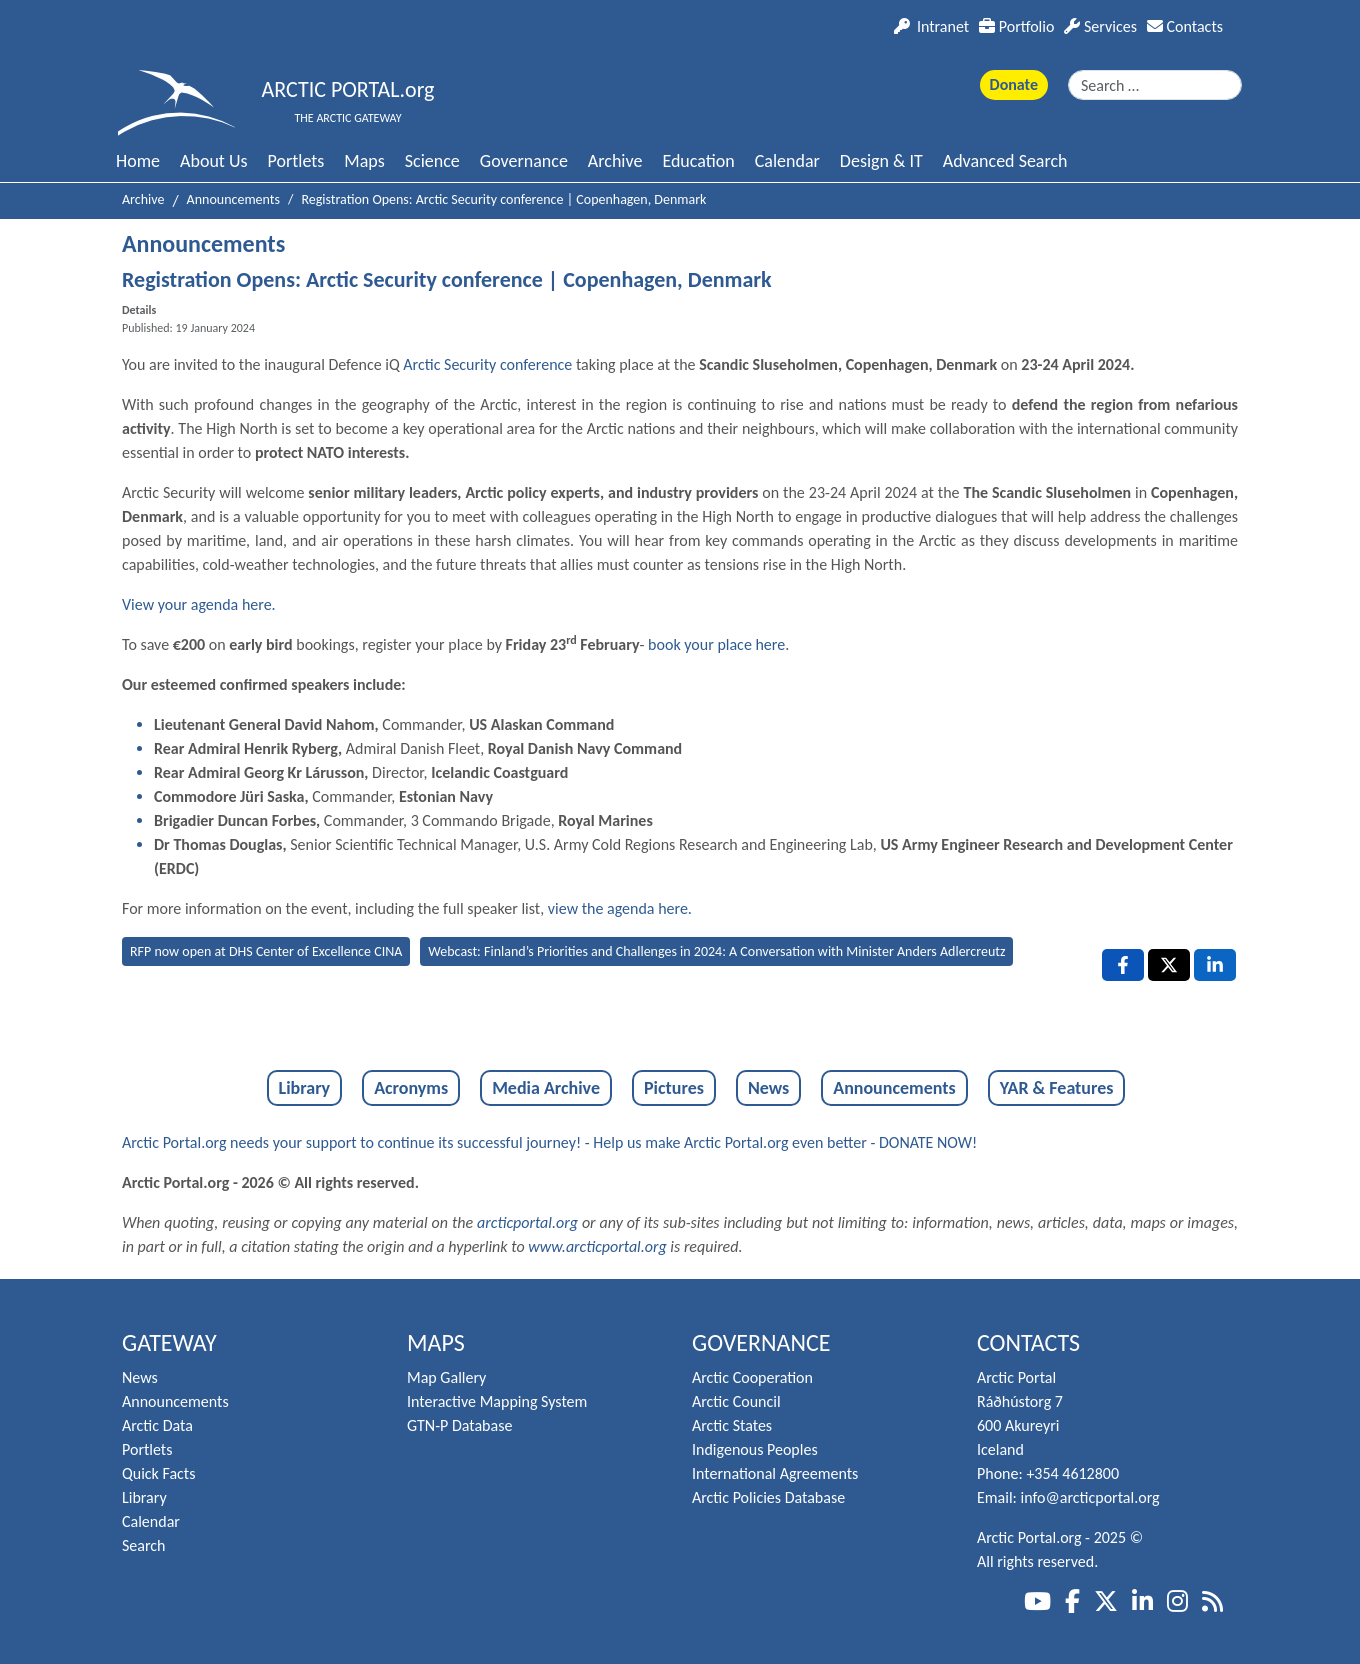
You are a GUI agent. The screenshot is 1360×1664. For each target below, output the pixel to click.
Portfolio (1016, 26)
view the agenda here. (620, 908)
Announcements (894, 1088)
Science (432, 161)
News (768, 1088)
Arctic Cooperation (752, 1377)
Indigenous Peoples (755, 1449)
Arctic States (732, 1425)
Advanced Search (1005, 161)
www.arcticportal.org (597, 1246)
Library (305, 1088)
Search (144, 1545)
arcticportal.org (527, 1222)
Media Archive (546, 1088)
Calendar (787, 161)
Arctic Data (157, 1425)
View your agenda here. (199, 604)
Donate (1014, 84)
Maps (364, 161)
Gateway (169, 1342)
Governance (524, 161)
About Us (214, 161)
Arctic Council (736, 1401)
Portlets (296, 161)
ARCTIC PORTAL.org (348, 89)
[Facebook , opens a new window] (1123, 965)
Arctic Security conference (487, 364)
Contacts (1185, 26)
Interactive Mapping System (497, 1401)
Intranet (931, 26)
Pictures (674, 1088)
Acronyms (411, 1088)
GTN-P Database (459, 1425)
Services (1100, 26)
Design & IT (881, 161)
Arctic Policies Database (768, 1497)
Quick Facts (158, 1473)
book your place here (716, 644)
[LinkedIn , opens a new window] (1215, 965)
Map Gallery (446, 1377)
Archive (615, 161)
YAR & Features (1057, 1088)
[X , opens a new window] (1169, 965)
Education (698, 161)
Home (138, 161)
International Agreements (775, 1473)
